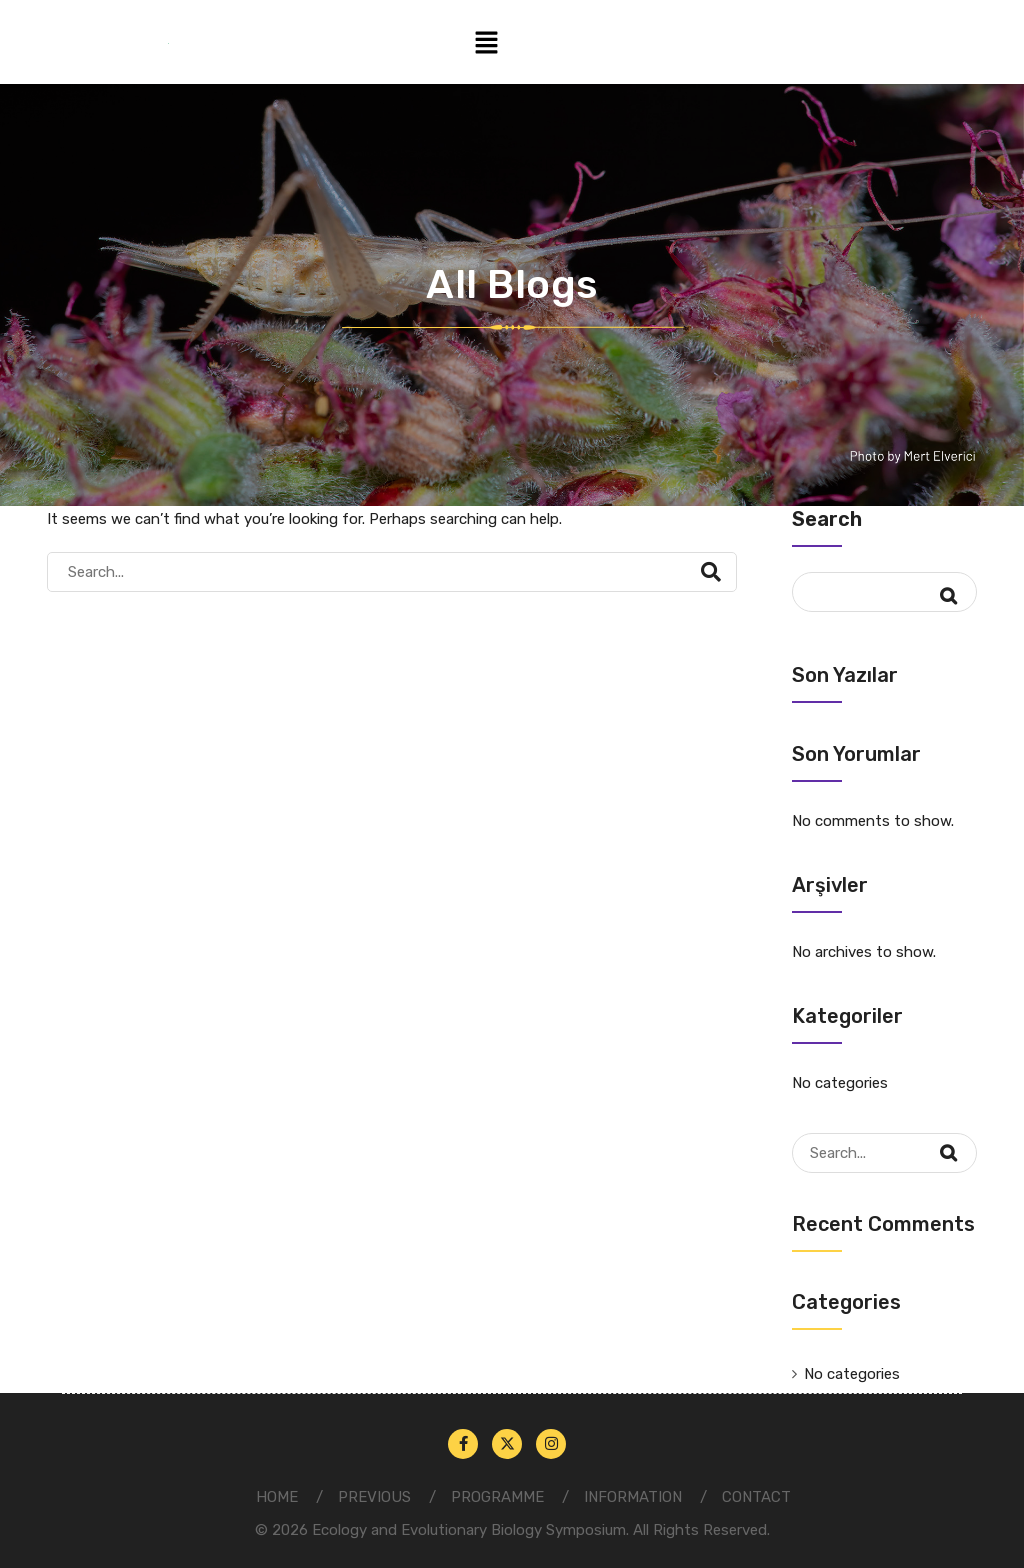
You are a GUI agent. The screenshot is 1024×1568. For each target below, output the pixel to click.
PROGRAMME (497, 1497)
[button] (486, 42)
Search (827, 519)
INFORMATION (633, 1497)
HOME (277, 1497)
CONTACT (756, 1497)
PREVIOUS (374, 1497)
